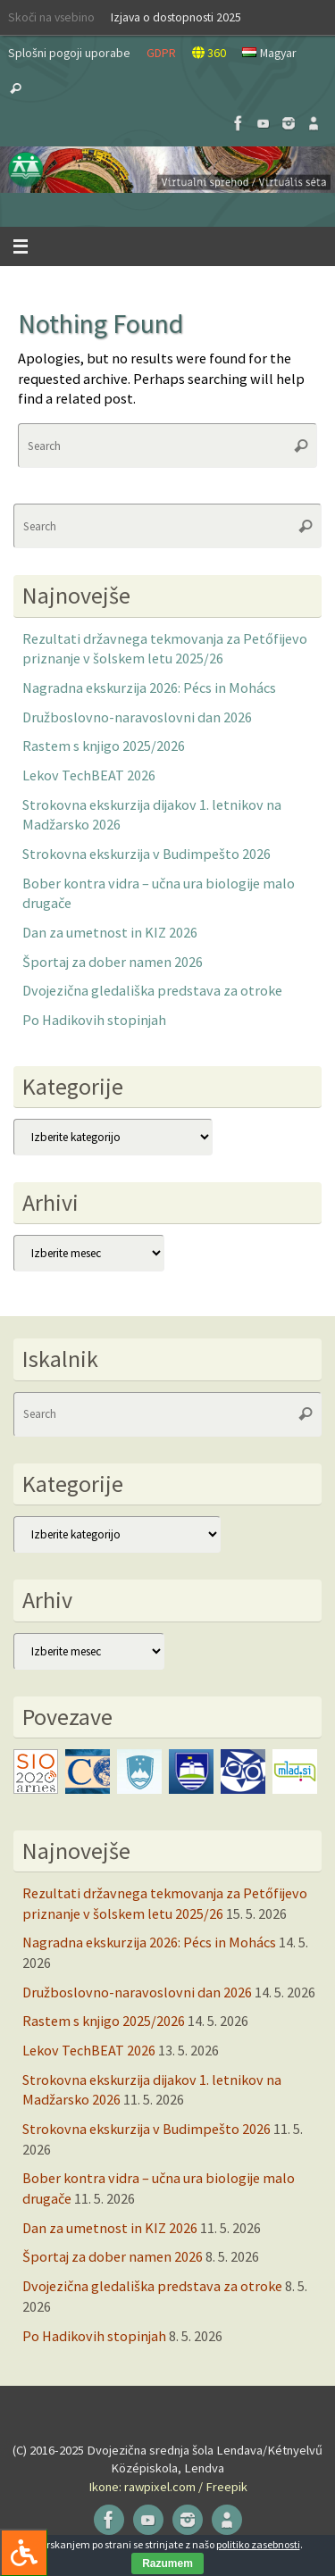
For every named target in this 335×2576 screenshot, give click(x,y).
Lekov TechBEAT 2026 (88, 775)
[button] (167, 169)
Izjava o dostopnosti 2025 (176, 17)
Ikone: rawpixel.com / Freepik (167, 2487)
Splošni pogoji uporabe (69, 53)
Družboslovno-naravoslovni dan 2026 (137, 717)
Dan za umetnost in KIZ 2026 (109, 932)
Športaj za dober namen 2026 (112, 962)
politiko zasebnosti (258, 2544)
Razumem (167, 2563)
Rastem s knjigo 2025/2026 (103, 745)
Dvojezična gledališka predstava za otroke (152, 990)
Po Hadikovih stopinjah (94, 1020)
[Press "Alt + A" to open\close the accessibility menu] (23, 2552)
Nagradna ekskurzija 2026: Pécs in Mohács (149, 687)
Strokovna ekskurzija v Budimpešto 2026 (146, 854)
